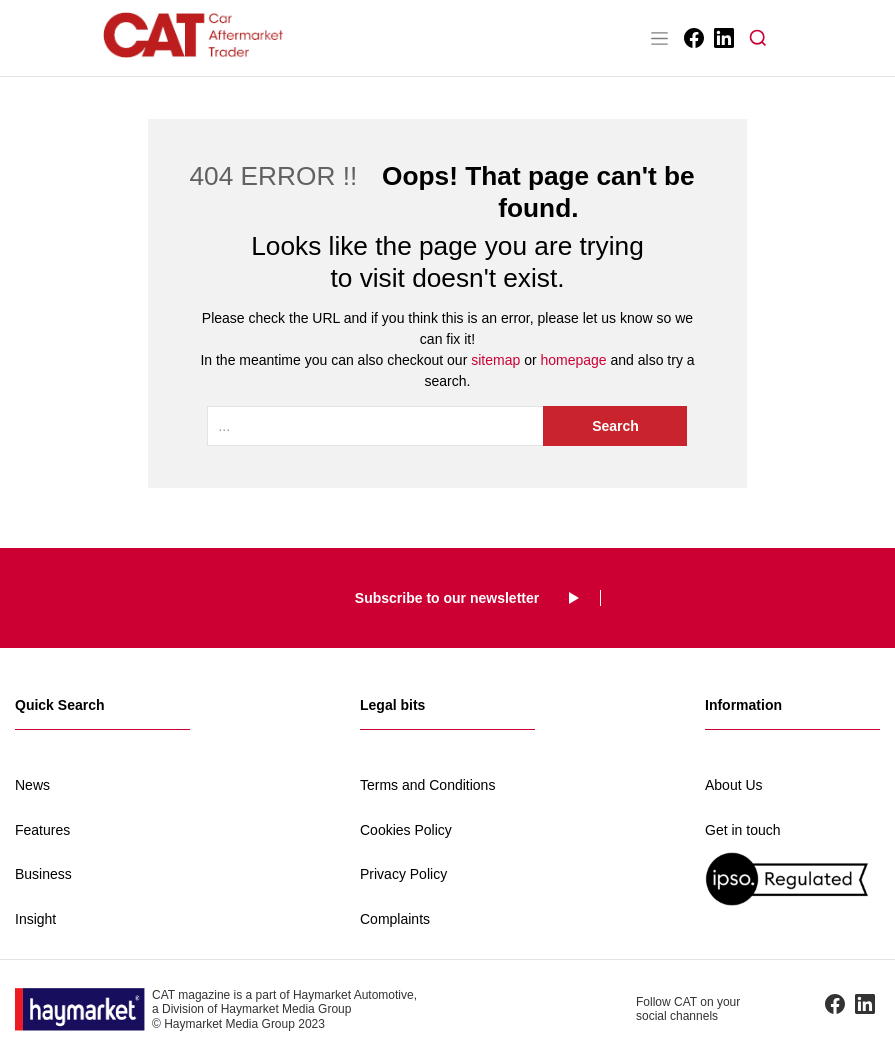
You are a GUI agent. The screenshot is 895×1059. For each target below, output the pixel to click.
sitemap (495, 360)
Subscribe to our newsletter (447, 598)
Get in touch (743, 830)
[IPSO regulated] (792, 878)
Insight (35, 919)
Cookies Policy (406, 830)
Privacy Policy (403, 874)
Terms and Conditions (427, 785)
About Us (734, 785)
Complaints (395, 919)
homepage (573, 360)
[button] (758, 38)
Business (43, 874)
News (32, 785)
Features (42, 830)
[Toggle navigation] (660, 38)
